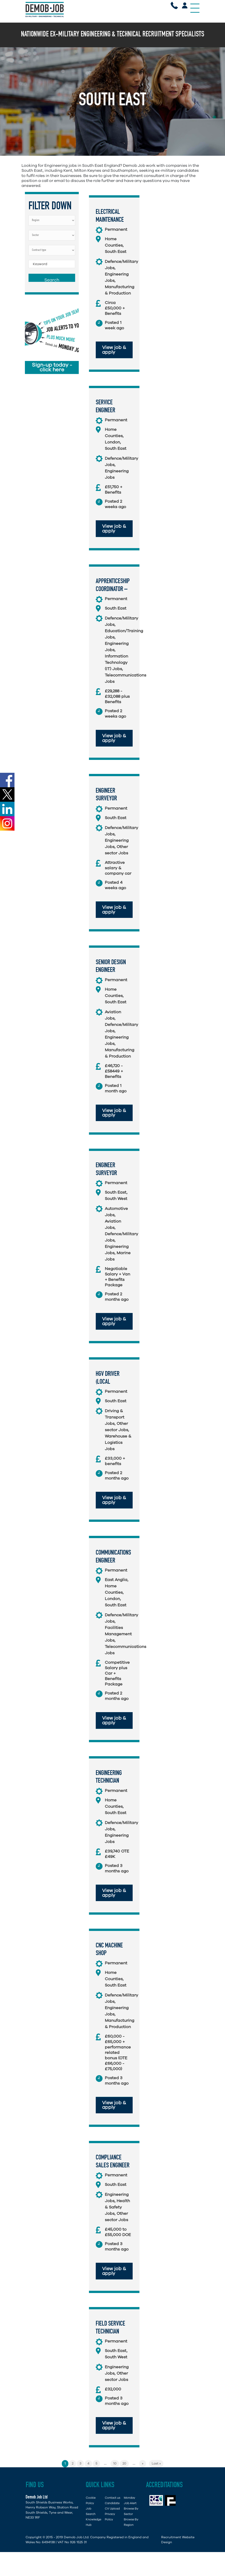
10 (114, 2487)
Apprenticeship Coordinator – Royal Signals (113, 594)
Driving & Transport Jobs (115, 1430)
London (112, 445)
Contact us (112, 2521)
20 (124, 2487)
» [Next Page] (142, 2487)
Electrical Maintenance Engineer (110, 221)
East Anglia (116, 1594)
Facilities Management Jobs (118, 1649)
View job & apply (113, 350)
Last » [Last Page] (156, 2487)
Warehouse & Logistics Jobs (118, 1455)
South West (116, 1209)
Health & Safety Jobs (117, 2228)
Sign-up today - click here (52, 367)
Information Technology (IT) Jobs (117, 667)
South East (116, 252)
